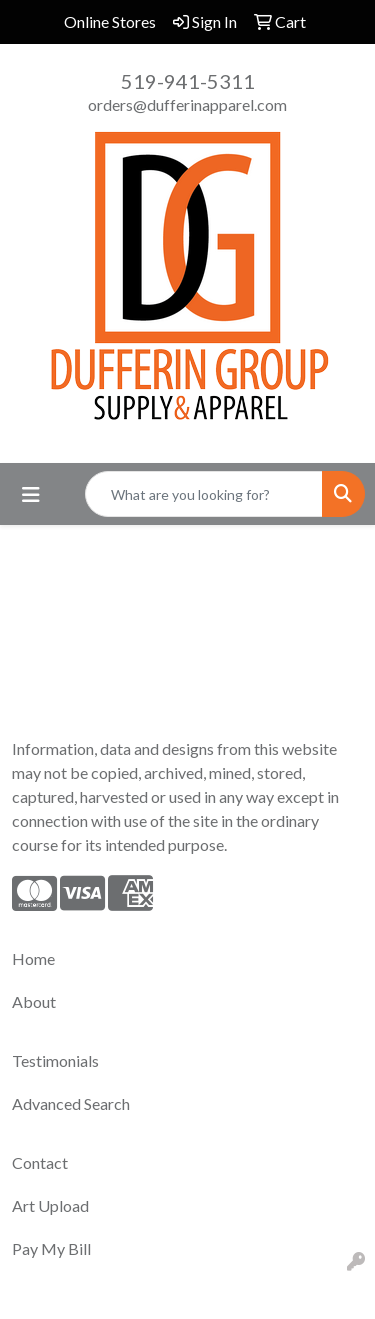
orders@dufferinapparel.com (187, 104)
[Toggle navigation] (31, 494)
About (34, 1001)
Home (33, 958)
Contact (40, 1162)
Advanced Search (71, 1103)
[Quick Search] (204, 494)
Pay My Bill (51, 1248)
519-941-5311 (188, 81)
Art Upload (50, 1205)
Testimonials (55, 1060)
